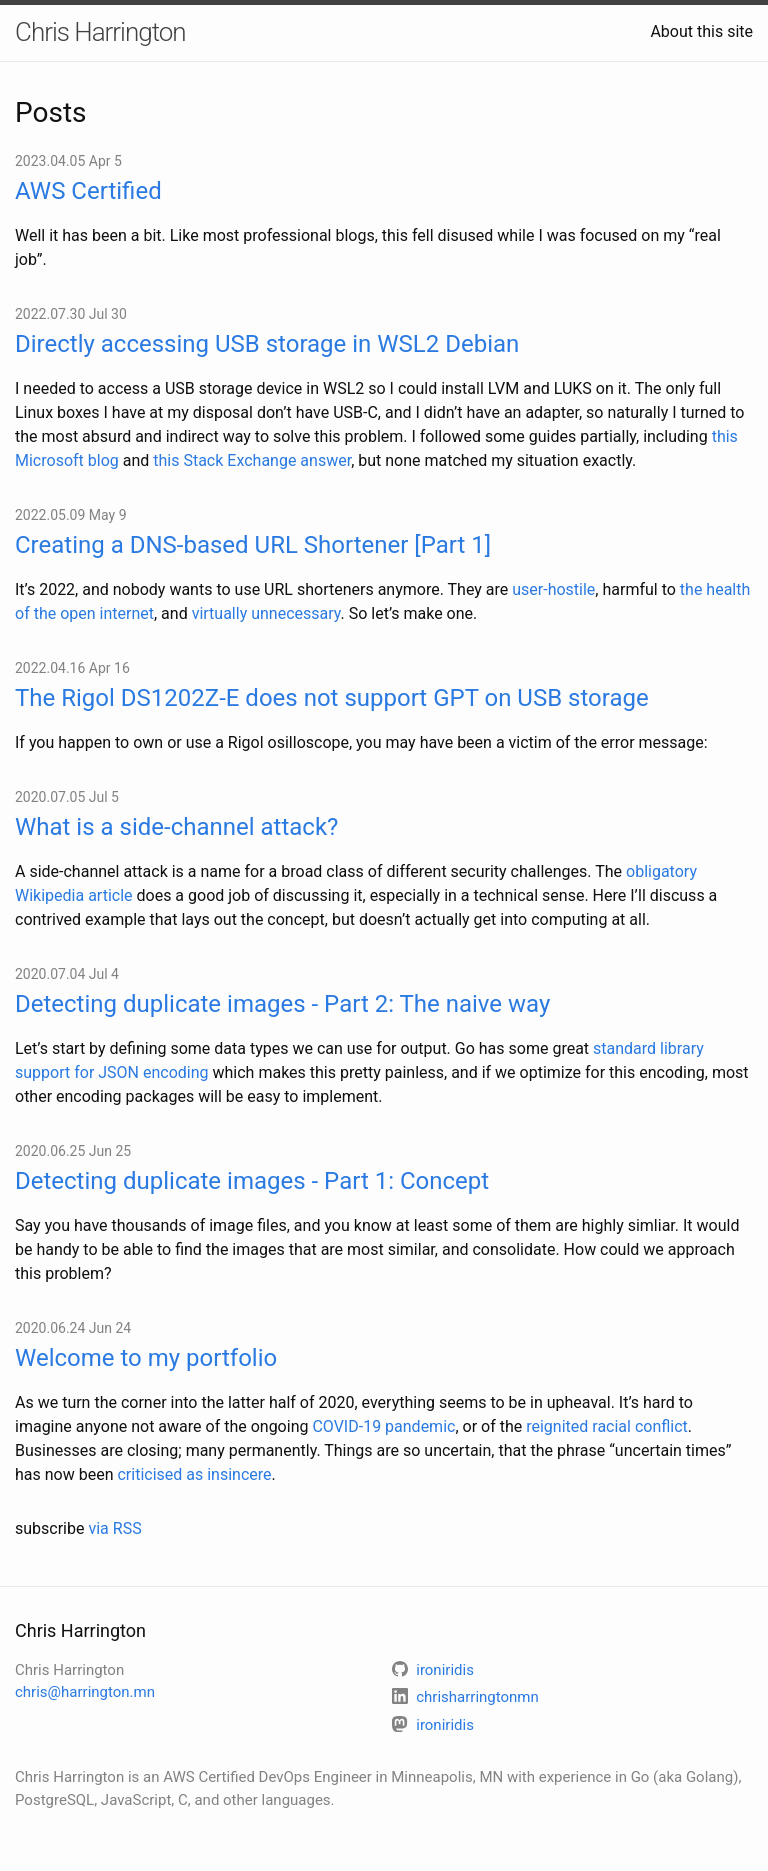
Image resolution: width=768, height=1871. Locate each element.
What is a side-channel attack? (176, 827)
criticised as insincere (194, 1474)
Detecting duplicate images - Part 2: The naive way (282, 1004)
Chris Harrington (100, 32)
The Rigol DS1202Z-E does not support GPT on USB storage (332, 698)
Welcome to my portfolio (146, 1358)
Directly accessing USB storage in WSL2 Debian (267, 344)
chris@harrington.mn (85, 1692)
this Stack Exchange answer (252, 460)
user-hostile (553, 589)
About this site (701, 31)
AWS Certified (88, 191)
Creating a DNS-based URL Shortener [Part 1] (253, 545)
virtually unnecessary (266, 613)
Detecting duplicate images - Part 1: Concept (252, 1181)
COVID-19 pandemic (383, 1426)
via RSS (114, 1528)
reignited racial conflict (607, 1426)
